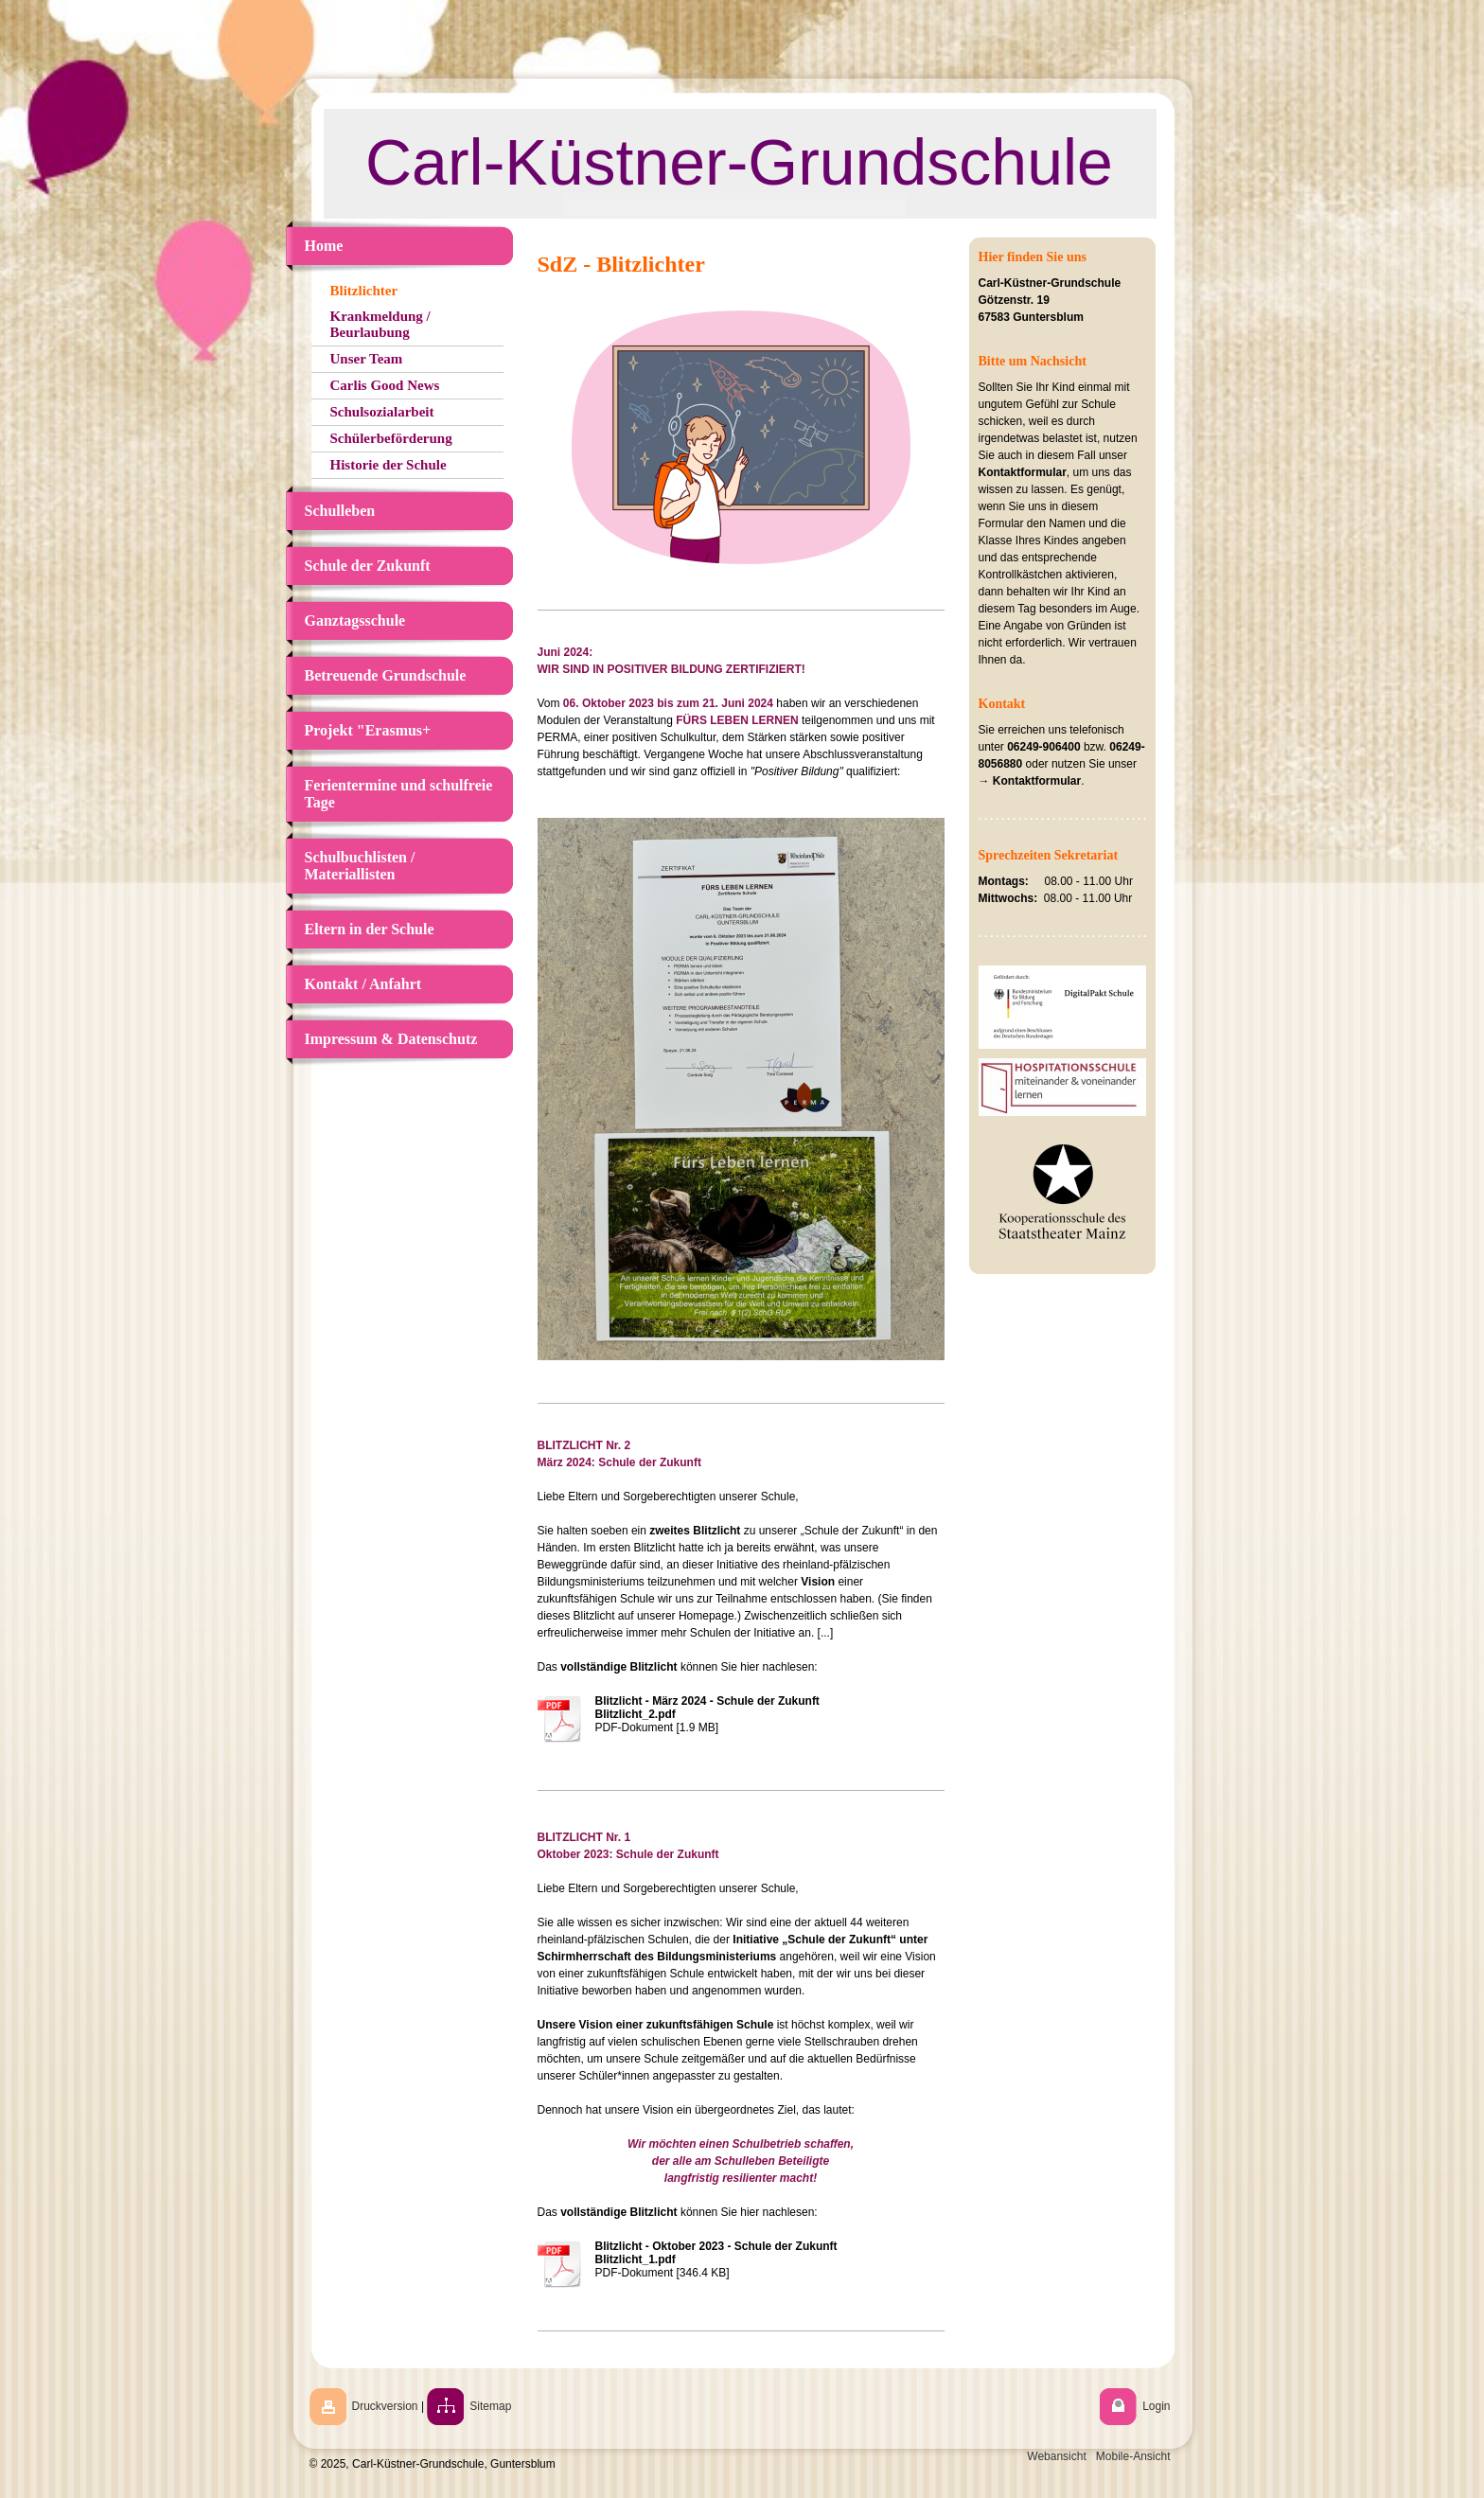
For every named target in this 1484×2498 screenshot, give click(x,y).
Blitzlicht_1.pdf (635, 2259)
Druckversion (385, 2406)
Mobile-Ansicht (1133, 2456)
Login (1156, 2406)
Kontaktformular (1023, 472)
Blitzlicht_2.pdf (635, 1714)
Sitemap (490, 2406)
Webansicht (1056, 2456)
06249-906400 (1043, 746)
